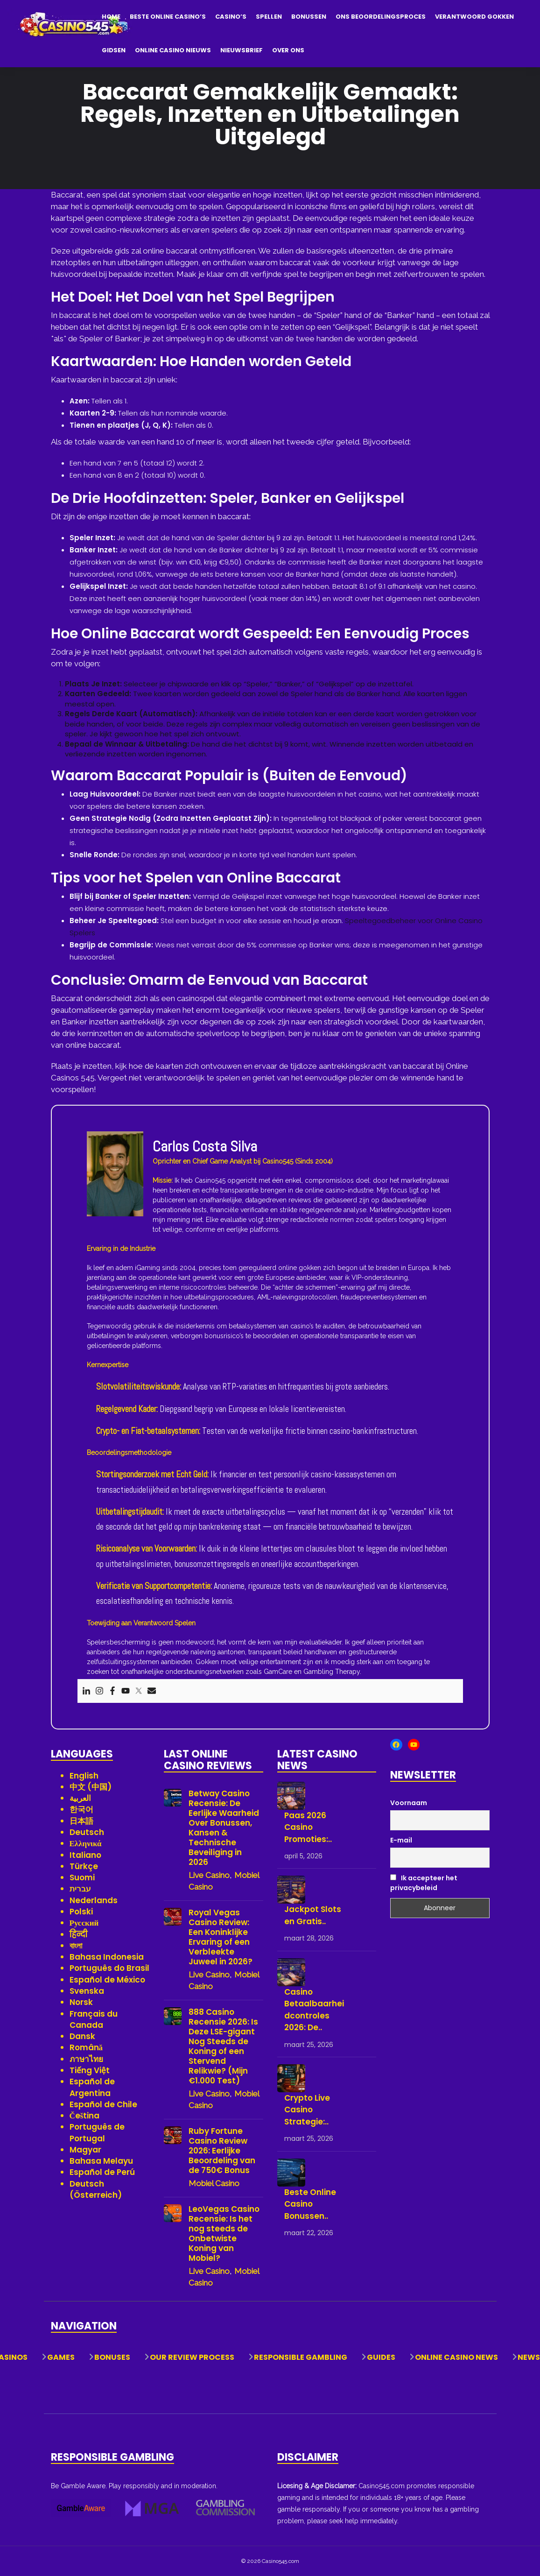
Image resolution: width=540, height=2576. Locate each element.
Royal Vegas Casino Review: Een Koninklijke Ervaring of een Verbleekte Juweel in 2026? (220, 1937)
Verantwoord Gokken (474, 16)
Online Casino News (456, 2357)
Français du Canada (94, 2019)
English (84, 1775)
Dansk (82, 2036)
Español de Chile (103, 2104)
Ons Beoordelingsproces (381, 16)
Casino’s (230, 16)
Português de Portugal (97, 2132)
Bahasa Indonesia (107, 1956)
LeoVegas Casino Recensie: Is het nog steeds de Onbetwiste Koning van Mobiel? (224, 2233)
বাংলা (76, 1945)
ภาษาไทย (86, 2059)
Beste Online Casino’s (168, 16)
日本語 (81, 1821)
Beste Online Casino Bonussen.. (310, 2204)
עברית (80, 1888)
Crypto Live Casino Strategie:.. (307, 2109)
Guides (381, 2357)
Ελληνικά (86, 1843)
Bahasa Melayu (101, 2161)
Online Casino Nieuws (173, 50)
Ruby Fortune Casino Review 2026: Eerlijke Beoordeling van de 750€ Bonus (222, 2150)
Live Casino (209, 1875)
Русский (84, 1922)
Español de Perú (102, 2172)
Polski (81, 1911)
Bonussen (308, 16)
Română (86, 2047)
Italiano (85, 1855)
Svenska (87, 1991)
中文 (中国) (91, 1787)
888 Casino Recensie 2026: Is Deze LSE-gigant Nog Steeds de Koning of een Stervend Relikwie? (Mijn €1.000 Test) (223, 2046)
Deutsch (87, 1832)
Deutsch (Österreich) (96, 2189)
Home (111, 16)
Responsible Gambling (300, 2357)
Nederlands (94, 1900)
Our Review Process (192, 2357)
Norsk (81, 2002)
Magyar (85, 2149)
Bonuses (112, 2357)
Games (61, 2357)
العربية (80, 1798)
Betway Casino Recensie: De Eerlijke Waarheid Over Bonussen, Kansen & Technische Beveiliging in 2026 (224, 1828)
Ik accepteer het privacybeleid (423, 1882)
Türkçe (84, 1866)
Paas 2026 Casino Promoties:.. (308, 1827)
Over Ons (288, 50)
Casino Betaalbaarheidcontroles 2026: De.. (314, 2009)
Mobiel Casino (214, 2183)
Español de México (107, 1979)
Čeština (85, 2115)
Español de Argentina (92, 2087)
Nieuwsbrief (241, 50)
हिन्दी (79, 1934)
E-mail (401, 1840)
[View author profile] (115, 1173)
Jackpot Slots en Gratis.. (312, 1915)
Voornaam (408, 1802)
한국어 (81, 1809)
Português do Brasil (109, 1968)
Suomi (82, 1877)
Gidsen (114, 50)
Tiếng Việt (90, 2070)
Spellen (269, 16)
